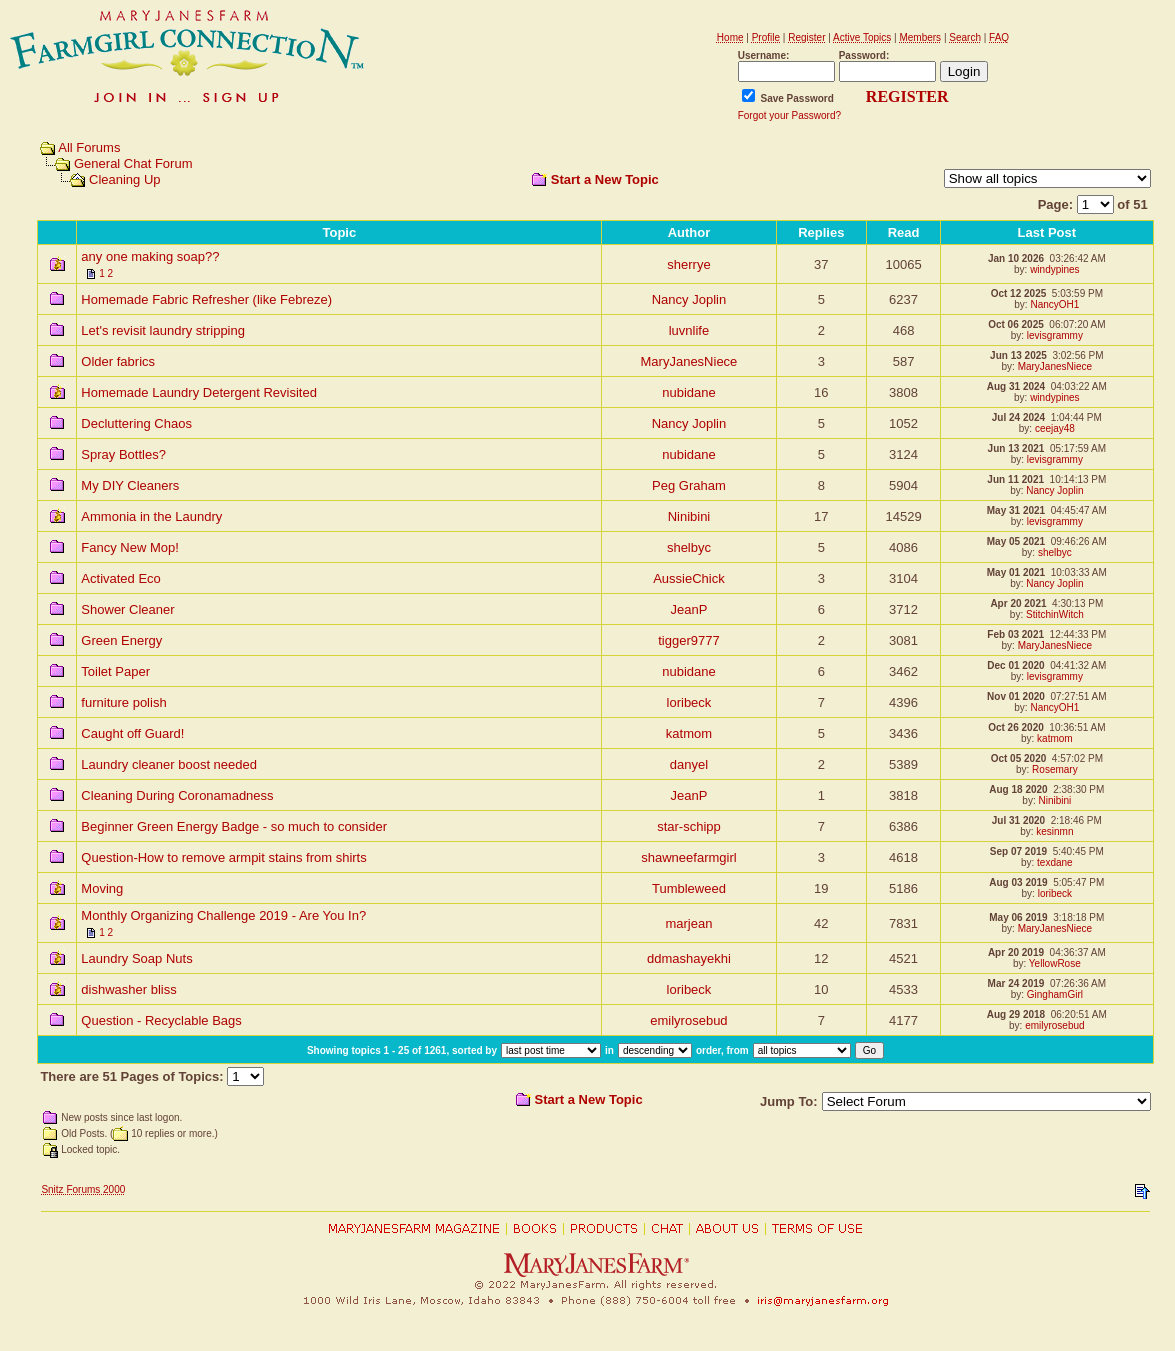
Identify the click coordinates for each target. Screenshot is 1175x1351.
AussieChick (689, 578)
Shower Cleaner (127, 609)
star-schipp (689, 826)
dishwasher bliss (128, 989)
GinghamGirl (1055, 994)
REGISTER (907, 96)
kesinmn (1054, 831)
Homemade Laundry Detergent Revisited (199, 392)
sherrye (688, 264)
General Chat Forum (133, 163)
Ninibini (689, 516)
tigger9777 (688, 640)
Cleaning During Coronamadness (177, 795)
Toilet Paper (115, 671)
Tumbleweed (689, 888)
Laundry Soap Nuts (136, 958)
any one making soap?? (150, 256)
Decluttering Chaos (136, 423)
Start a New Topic (605, 179)
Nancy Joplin (689, 299)
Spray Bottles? (123, 454)
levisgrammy (1055, 335)
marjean (688, 923)
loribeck (689, 702)
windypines (1054, 269)
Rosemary (1055, 769)
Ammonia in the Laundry (151, 516)
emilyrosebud (688, 1020)
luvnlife (689, 330)
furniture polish (123, 702)
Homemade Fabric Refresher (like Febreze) (206, 299)
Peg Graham (689, 485)
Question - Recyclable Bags (161, 1020)
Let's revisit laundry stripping (163, 330)
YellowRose (1055, 963)
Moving (102, 888)
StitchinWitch (1055, 614)
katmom (689, 733)
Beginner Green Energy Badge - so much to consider (234, 826)
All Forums (89, 147)
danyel (689, 764)
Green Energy (121, 640)
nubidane (689, 392)
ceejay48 (1055, 428)
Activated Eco (121, 578)
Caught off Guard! (132, 733)
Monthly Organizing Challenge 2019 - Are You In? (223, 915)
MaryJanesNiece (689, 361)
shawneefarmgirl (688, 857)
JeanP (689, 609)
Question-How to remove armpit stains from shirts (223, 857)
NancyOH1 (1054, 304)
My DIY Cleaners (130, 485)
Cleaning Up (125, 179)
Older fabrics (118, 361)
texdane (1055, 862)
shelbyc (689, 547)
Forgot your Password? (789, 115)
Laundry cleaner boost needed (169, 764)
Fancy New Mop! (130, 547)
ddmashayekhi (689, 958)
